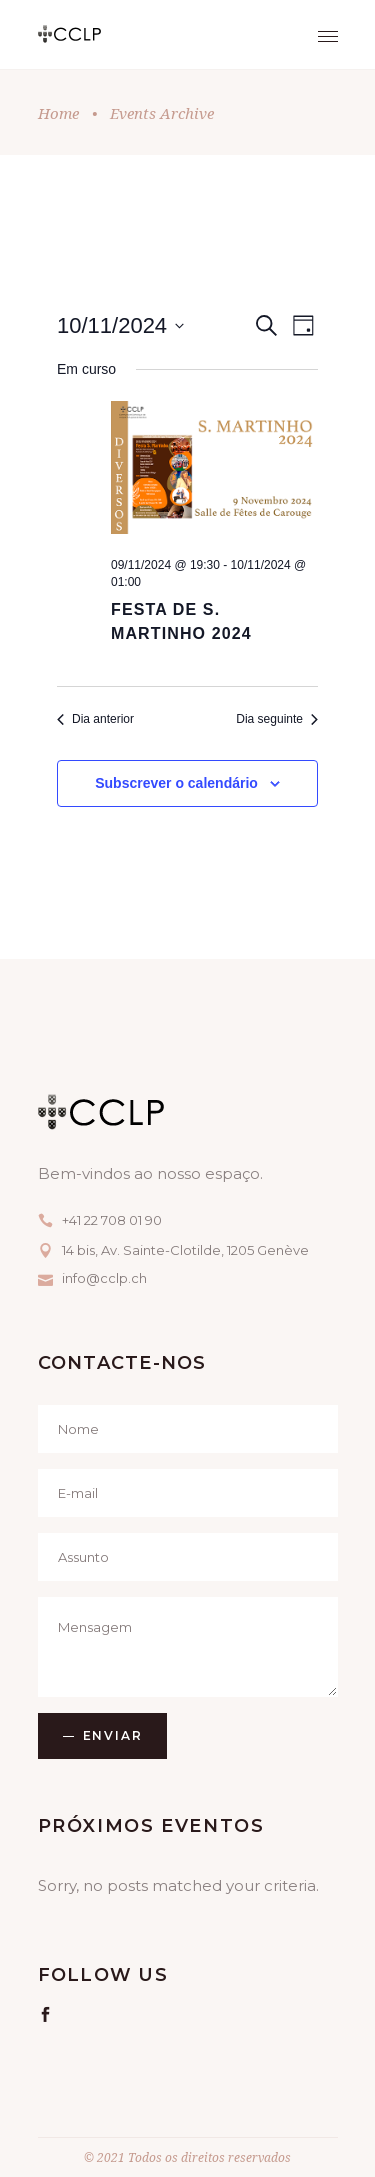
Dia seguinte (277, 719)
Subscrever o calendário (176, 783)
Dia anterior (95, 719)
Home (58, 113)
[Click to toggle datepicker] (120, 325)
